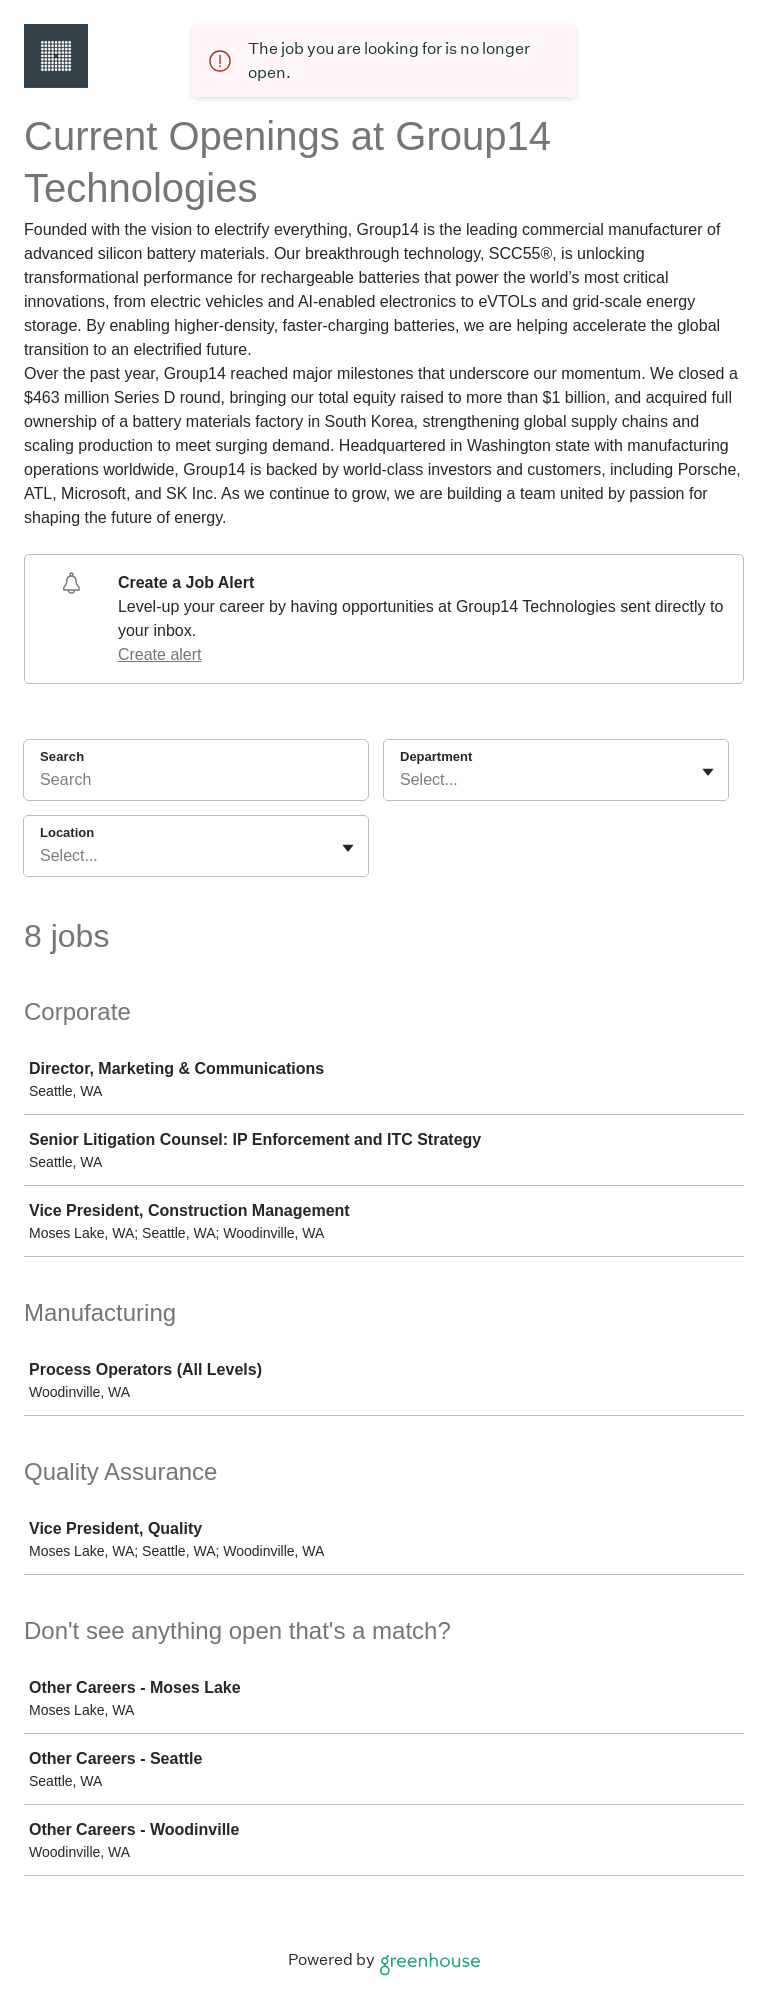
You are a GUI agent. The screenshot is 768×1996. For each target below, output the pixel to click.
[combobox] (402, 780)
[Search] (196, 783)
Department (436, 756)
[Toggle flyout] (708, 772)
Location (67, 832)
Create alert (160, 654)
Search (62, 756)
